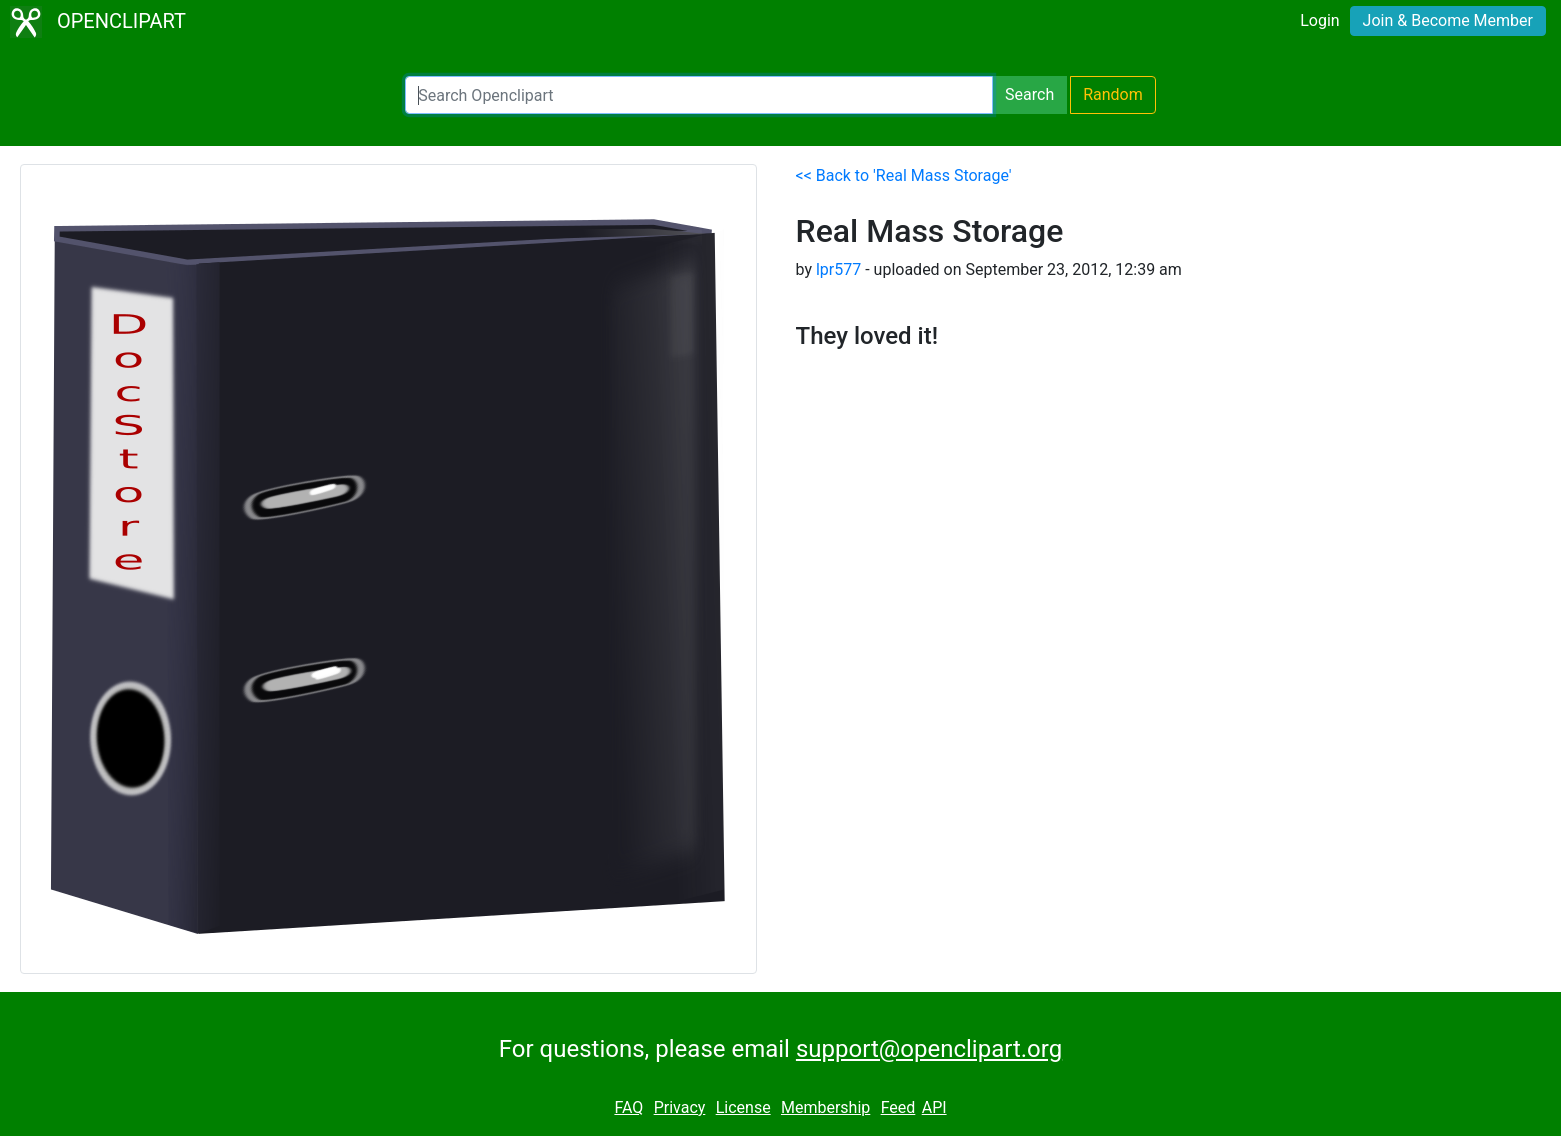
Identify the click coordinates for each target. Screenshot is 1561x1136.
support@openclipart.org (929, 1049)
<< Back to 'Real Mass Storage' (904, 175)
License (743, 1107)
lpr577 (838, 269)
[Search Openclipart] (699, 95)
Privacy (680, 1107)
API (934, 1107)
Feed (898, 1107)
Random (1113, 94)
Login (1319, 20)
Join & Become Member (1448, 20)
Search (1029, 94)
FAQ (628, 1107)
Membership (825, 1107)
